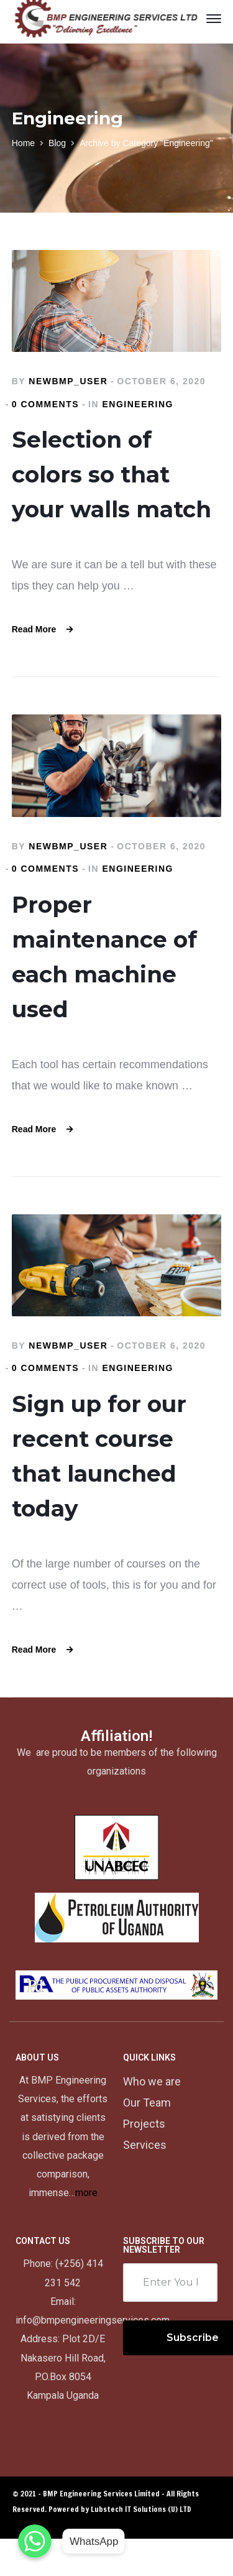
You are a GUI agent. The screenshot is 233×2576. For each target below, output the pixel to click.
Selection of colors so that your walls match (111, 474)
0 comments (45, 404)
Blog (57, 143)
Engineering (137, 404)
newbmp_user (68, 381)
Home (23, 143)
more (86, 2193)
